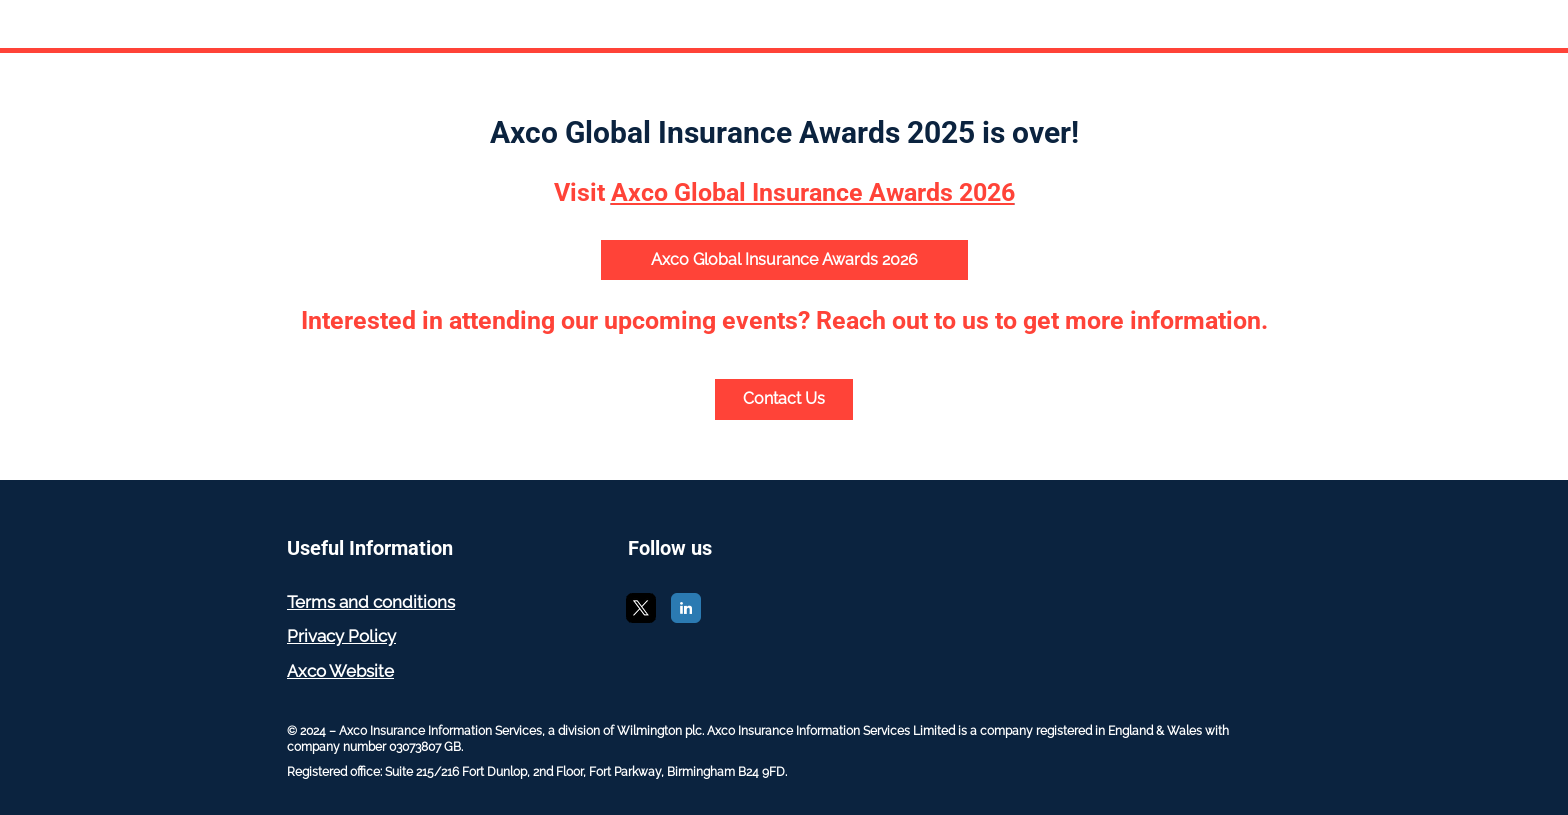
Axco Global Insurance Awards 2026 (784, 259)
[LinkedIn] (686, 617)
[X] (641, 617)
